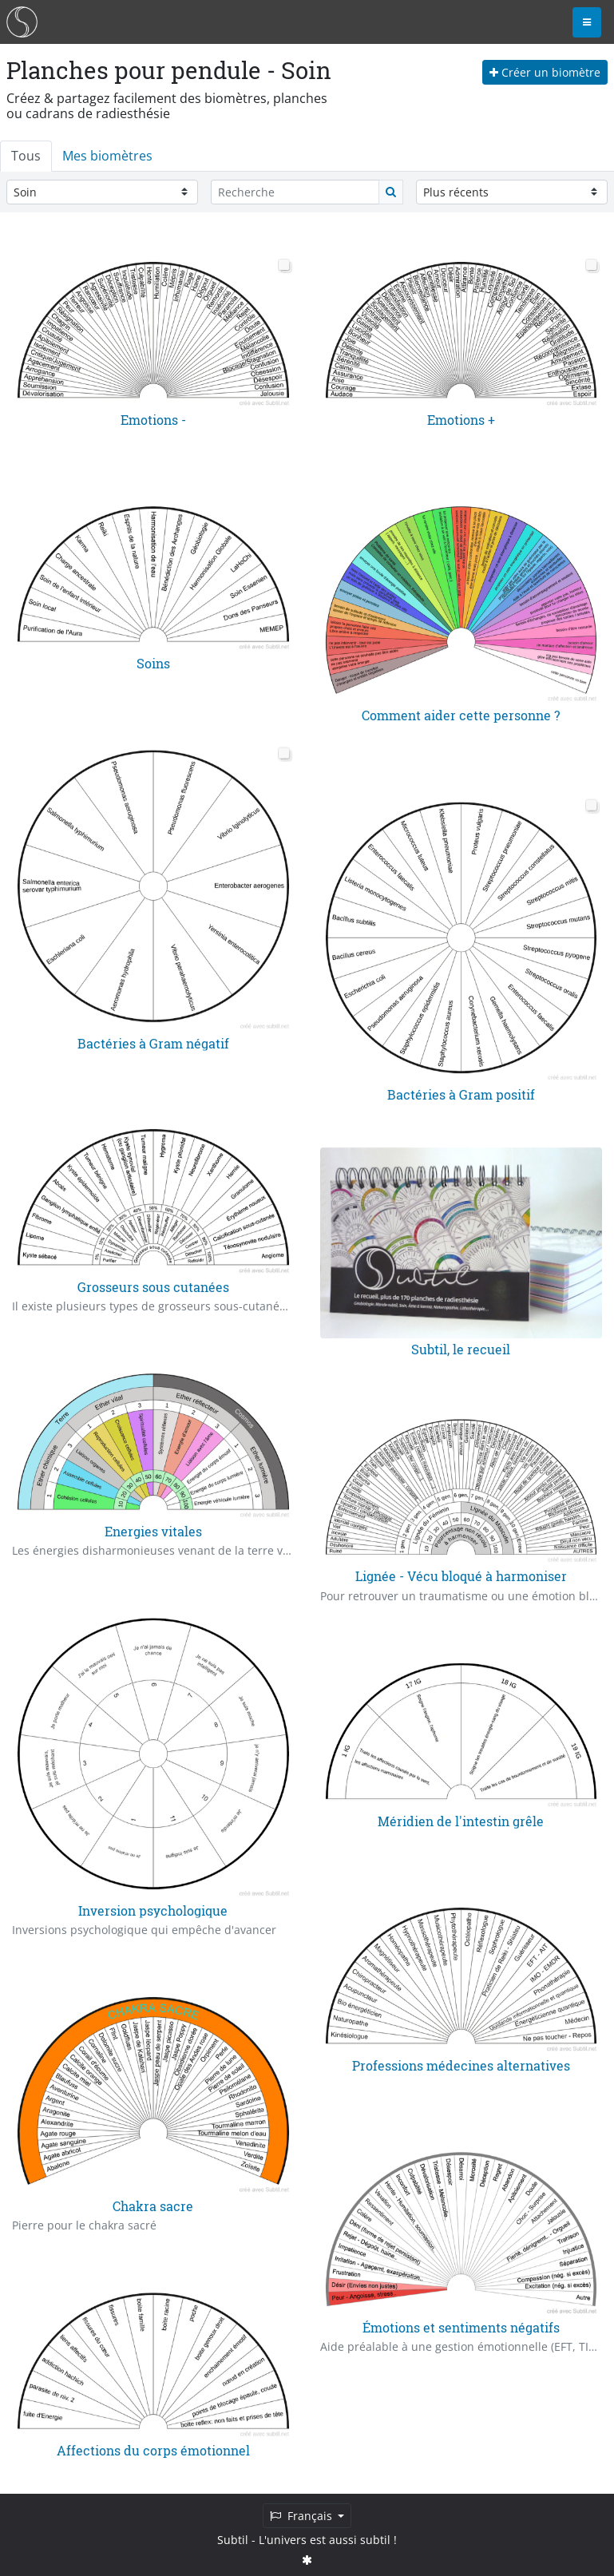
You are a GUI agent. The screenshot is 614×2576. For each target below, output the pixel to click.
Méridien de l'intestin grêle (461, 1821)
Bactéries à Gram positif (461, 1094)
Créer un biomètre (544, 72)
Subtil (232, 2539)
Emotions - (153, 419)
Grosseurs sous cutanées (153, 1286)
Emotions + (461, 419)
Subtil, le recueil (460, 1349)
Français (302, 2515)
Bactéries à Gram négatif (153, 1042)
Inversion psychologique (153, 1909)
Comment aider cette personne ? (461, 715)
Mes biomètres (107, 155)
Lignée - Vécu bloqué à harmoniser (461, 1576)
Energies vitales (153, 1531)
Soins (153, 664)
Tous (26, 155)
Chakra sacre (153, 2206)
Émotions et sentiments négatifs (461, 2326)
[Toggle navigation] (586, 22)
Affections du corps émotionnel (153, 2450)
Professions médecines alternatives (461, 2065)
